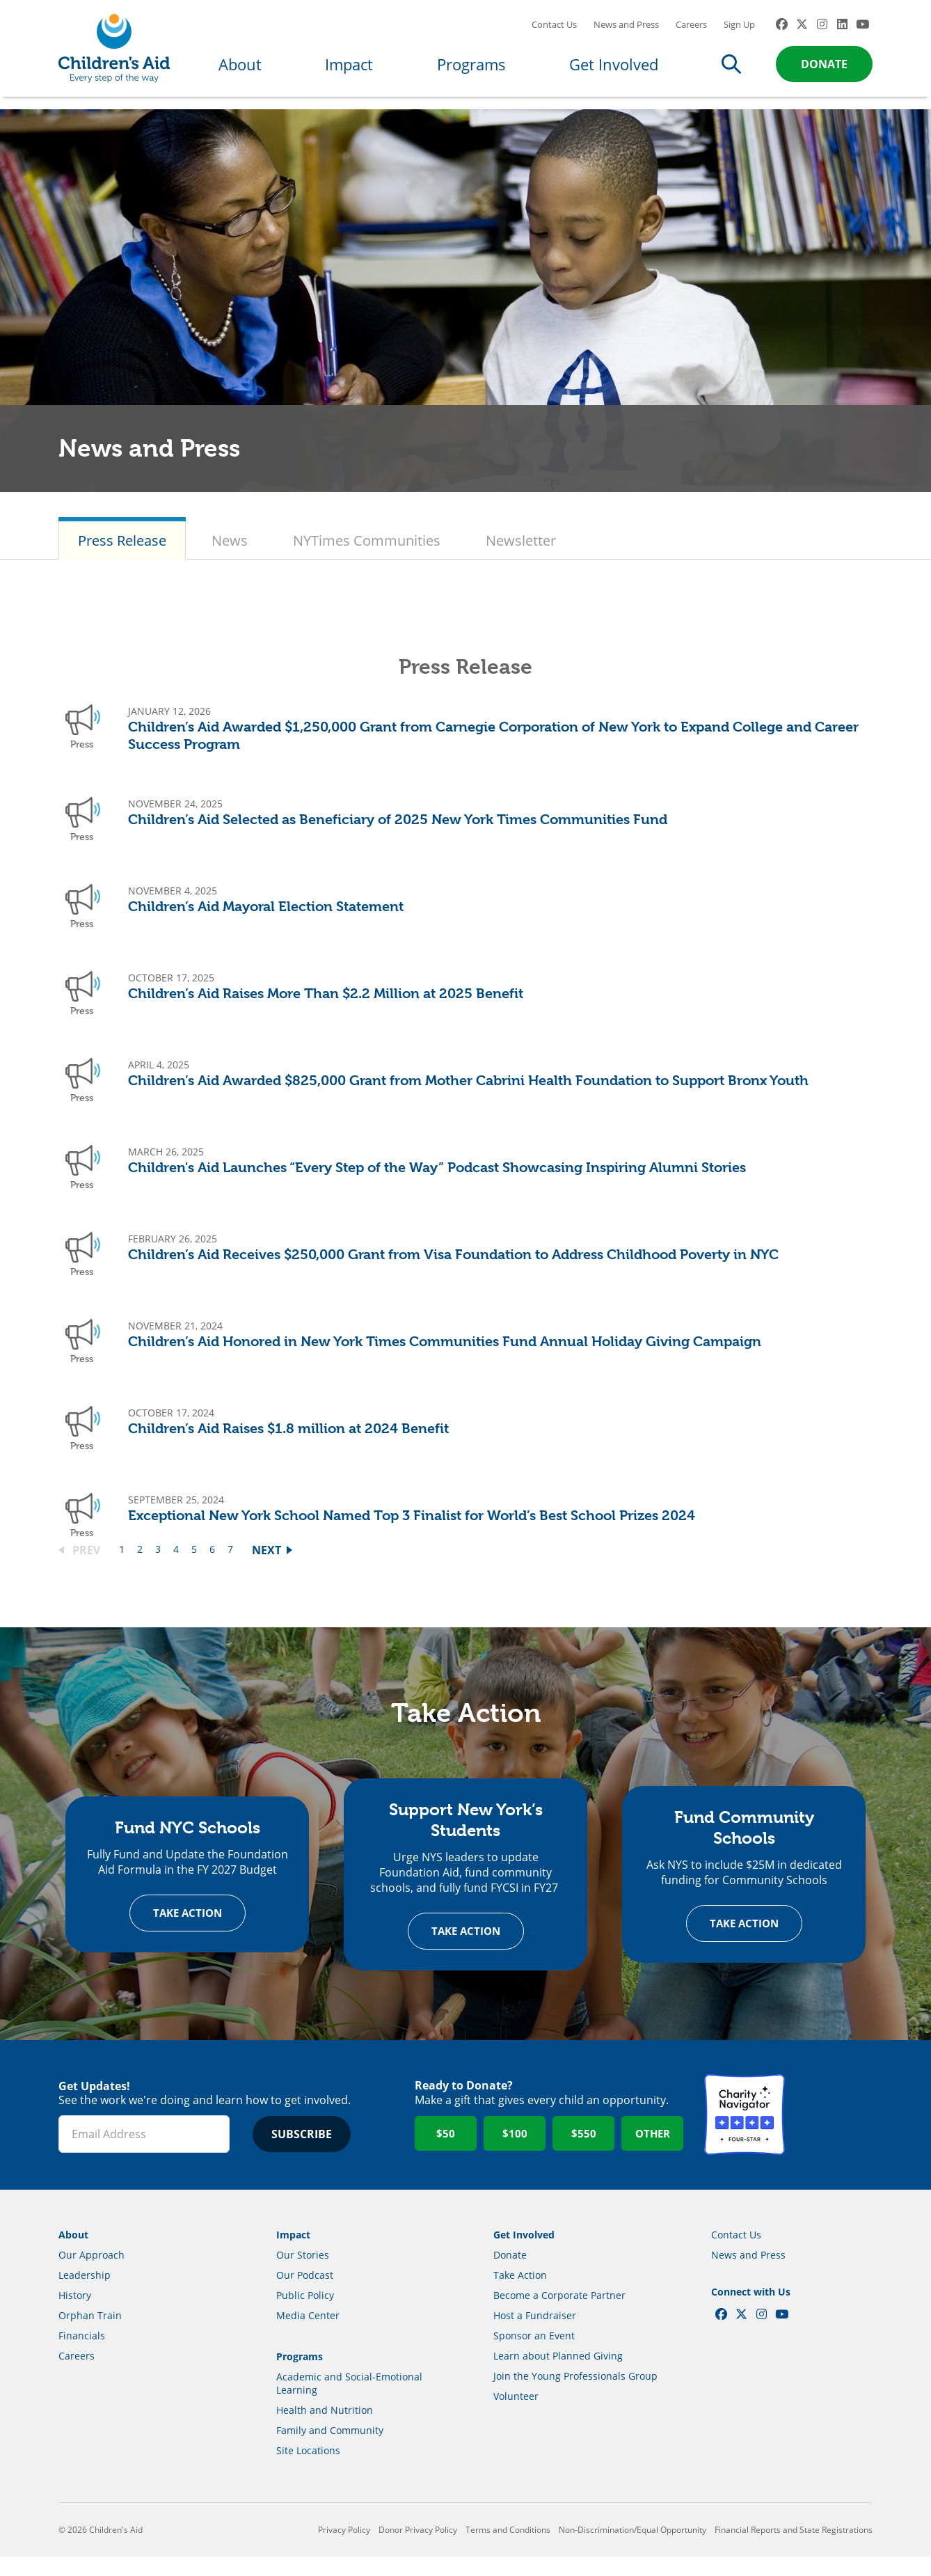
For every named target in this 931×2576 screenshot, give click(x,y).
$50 (445, 2152)
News (230, 554)
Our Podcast (304, 2293)
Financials (81, 2354)
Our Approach (91, 2273)
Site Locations (308, 2469)
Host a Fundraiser (534, 2334)
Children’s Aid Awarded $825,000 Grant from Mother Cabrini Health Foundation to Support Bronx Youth (468, 1094)
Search (731, 71)
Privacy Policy (344, 2548)
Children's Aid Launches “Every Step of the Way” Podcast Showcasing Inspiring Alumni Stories (437, 1182)
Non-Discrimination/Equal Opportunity (632, 2548)
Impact (349, 71)
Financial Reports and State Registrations (794, 2548)
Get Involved (613, 71)
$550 (583, 2152)
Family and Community (329, 2449)
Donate (824, 71)
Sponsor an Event (534, 2354)
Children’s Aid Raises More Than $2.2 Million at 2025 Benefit (325, 1007)
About (240, 71)
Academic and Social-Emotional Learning (349, 2402)
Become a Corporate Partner (559, 2314)
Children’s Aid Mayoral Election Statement (266, 920)
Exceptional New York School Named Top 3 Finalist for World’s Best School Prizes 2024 (411, 1530)
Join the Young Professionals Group (575, 2394)
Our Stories (302, 2273)
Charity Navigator (744, 2133)
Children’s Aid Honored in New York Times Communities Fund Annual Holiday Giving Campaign (444, 1356)
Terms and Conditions (508, 2548)
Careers (691, 31)
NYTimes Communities (366, 554)
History (74, 2314)
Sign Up (739, 31)
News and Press (626, 31)
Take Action (187, 1930)
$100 (514, 2152)
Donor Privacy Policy (418, 2548)
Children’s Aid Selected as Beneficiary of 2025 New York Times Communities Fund (397, 833)
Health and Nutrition (324, 2428)
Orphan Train (90, 2334)
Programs (471, 71)
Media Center (308, 2334)
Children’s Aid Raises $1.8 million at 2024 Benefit (288, 1443)
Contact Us (554, 31)
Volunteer (516, 2414)
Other (652, 2152)
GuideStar (832, 2133)
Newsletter (521, 554)
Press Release (122, 554)
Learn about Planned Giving (558, 2374)
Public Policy (305, 2314)
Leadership (84, 2293)
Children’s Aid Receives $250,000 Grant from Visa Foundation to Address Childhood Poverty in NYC (453, 1269)
